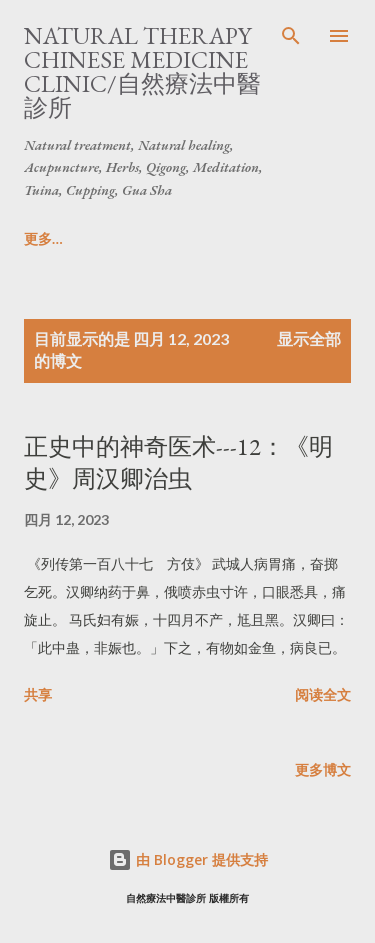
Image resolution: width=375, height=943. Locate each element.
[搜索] (291, 36)
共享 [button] (38, 694)
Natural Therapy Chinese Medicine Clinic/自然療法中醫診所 (142, 71)
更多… (167, 238)
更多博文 (323, 769)
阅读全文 (323, 694)
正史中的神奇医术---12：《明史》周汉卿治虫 (178, 462)
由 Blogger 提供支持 (188, 859)
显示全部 (309, 338)
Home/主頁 (60, 238)
